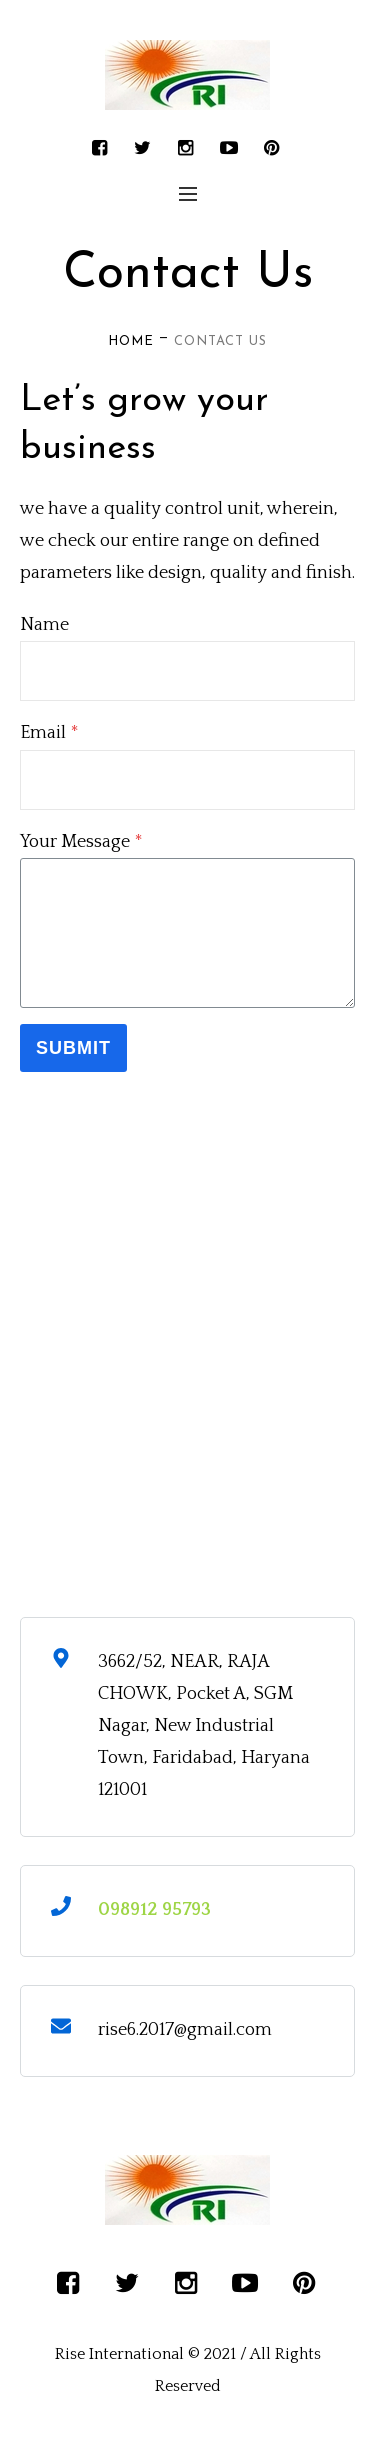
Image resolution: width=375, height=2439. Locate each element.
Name (44, 625)
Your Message (81, 842)
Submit (73, 1048)
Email (49, 733)
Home (131, 341)
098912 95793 (154, 1910)
